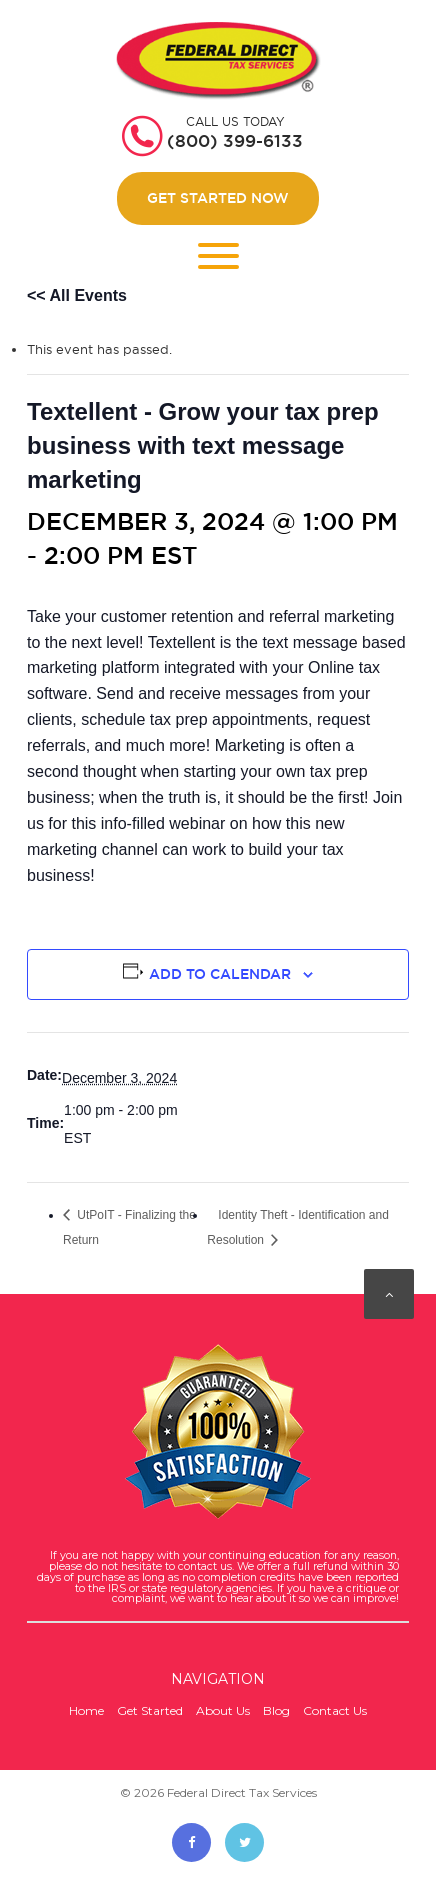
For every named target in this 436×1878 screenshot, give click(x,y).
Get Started (150, 1710)
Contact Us (335, 1710)
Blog (276, 1710)
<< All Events (77, 295)
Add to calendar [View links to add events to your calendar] (220, 974)
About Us (223, 1710)
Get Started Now (218, 198)
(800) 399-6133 (235, 141)
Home (86, 1710)
